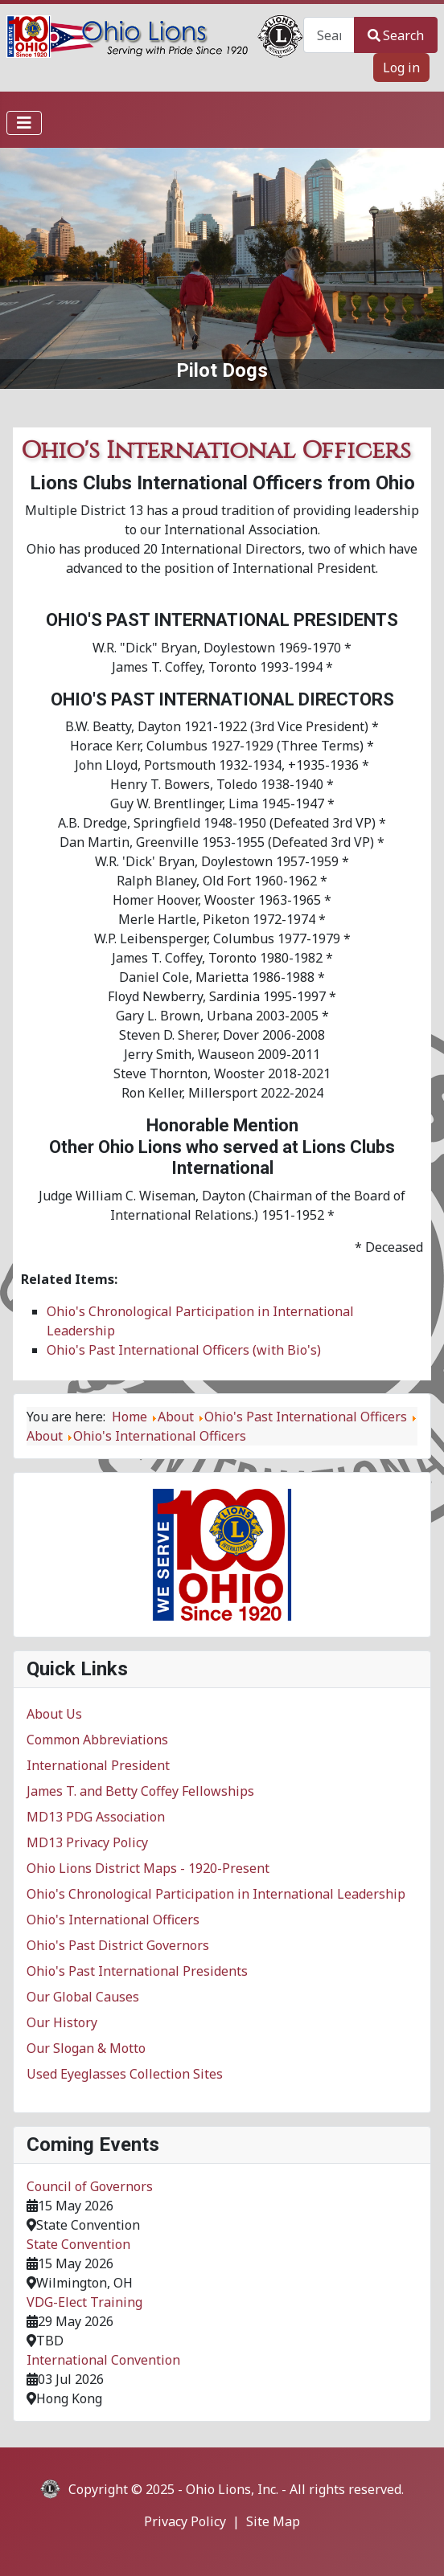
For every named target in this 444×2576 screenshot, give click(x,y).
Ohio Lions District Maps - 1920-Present (148, 1868)
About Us (54, 1714)
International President (98, 1765)
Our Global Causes (83, 1997)
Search (396, 35)
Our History (62, 2022)
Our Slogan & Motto (86, 2048)
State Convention (78, 2244)
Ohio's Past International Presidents (137, 1971)
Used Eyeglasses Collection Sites (125, 2074)
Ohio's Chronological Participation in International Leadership (216, 1894)
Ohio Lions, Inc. (232, 2489)
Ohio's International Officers (113, 1919)
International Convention (103, 2360)
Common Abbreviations (97, 1739)
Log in (401, 67)
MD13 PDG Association (96, 1817)
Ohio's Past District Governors (118, 1945)
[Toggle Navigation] (24, 123)
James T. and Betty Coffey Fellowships (140, 1791)
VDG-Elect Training (84, 2302)
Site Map (273, 2521)
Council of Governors (90, 2186)
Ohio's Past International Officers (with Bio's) (184, 1350)
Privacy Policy (185, 2521)
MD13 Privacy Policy (87, 1842)
